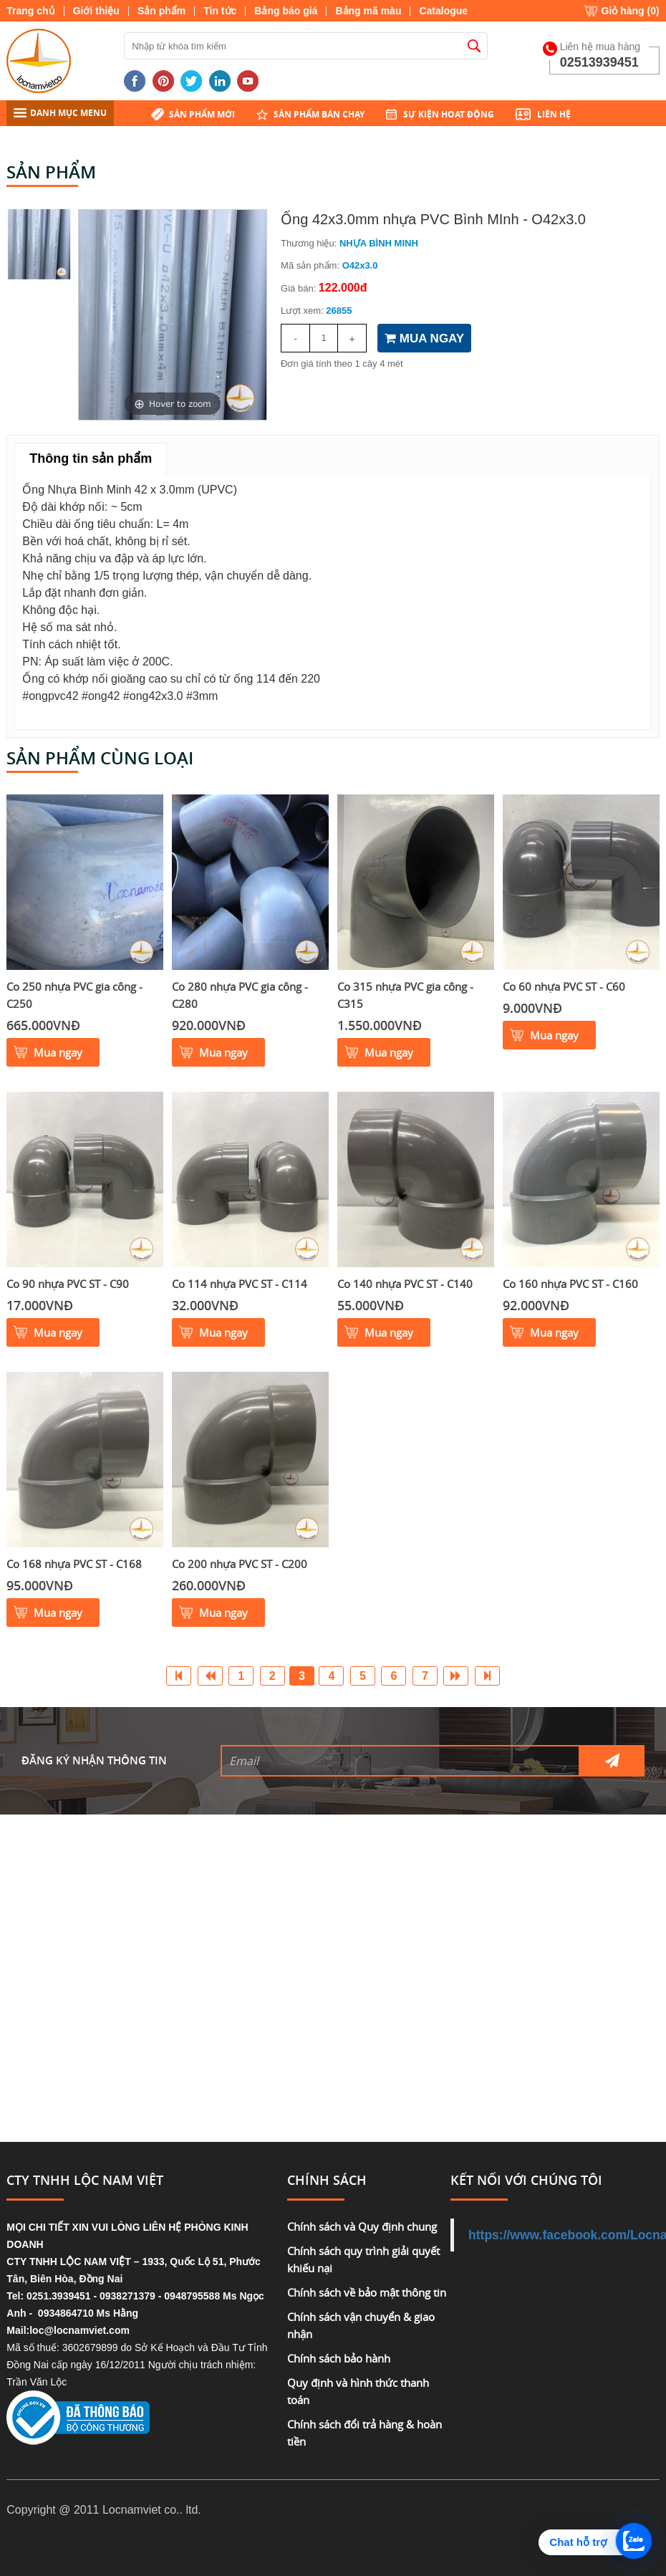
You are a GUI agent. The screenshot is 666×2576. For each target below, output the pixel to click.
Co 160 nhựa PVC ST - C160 (570, 1284)
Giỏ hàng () (631, 10)
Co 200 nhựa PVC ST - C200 (239, 1564)
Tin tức (219, 10)
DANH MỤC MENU (60, 113)
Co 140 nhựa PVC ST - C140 (405, 1284)
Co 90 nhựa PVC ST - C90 (67, 1284)
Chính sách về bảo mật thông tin (366, 2292)
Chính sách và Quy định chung (362, 2226)
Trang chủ (30, 10)
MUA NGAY (424, 338)
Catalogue (443, 10)
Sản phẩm (161, 10)
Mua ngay (58, 1052)
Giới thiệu (96, 10)
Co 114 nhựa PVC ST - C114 (239, 1284)
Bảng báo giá (285, 10)
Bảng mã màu (368, 10)
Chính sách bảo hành (338, 2358)
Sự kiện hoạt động (448, 114)
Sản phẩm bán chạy (319, 114)
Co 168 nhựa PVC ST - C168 (74, 1564)
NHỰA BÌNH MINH (378, 243)
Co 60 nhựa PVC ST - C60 (564, 986)
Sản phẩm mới (202, 114)
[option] (172, 314)
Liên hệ (554, 114)
